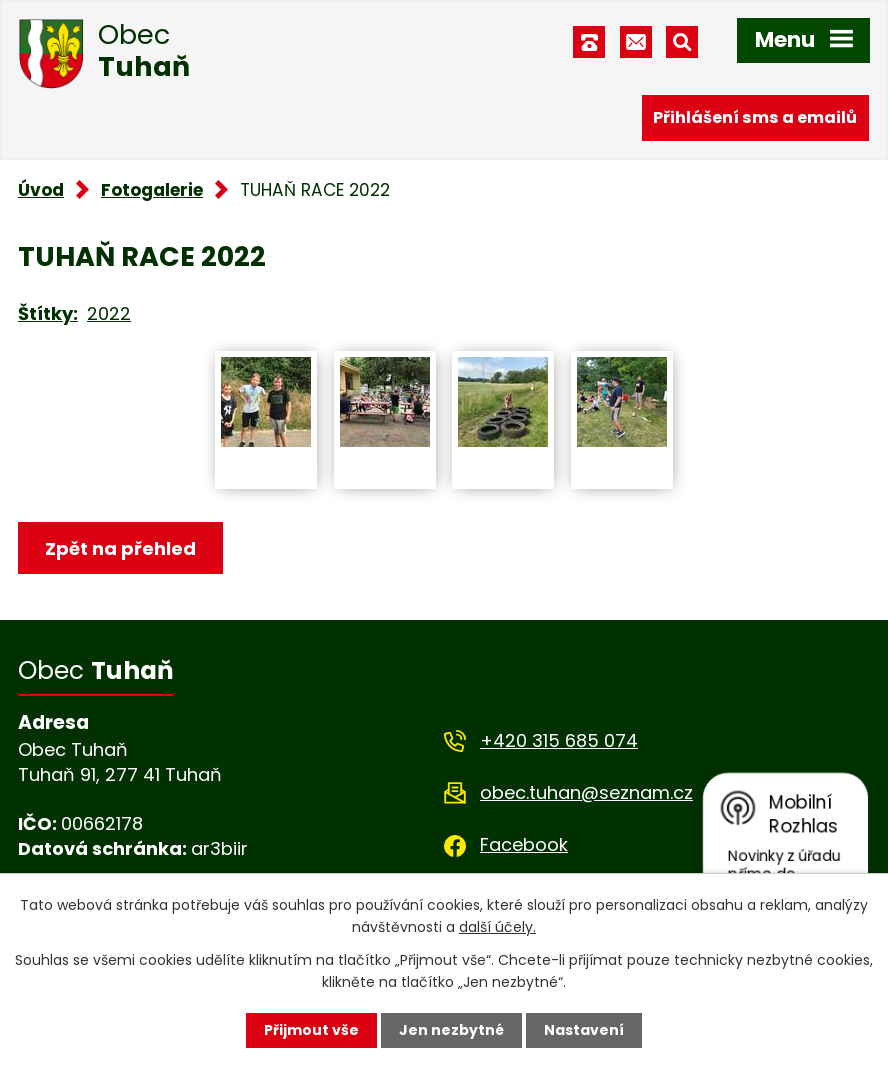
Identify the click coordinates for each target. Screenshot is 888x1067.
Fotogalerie (152, 190)
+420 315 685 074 (559, 740)
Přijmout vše (311, 1030)
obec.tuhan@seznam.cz (586, 792)
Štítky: (48, 313)
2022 (109, 313)
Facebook (524, 844)
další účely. (497, 927)
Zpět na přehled (120, 548)
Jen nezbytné (451, 1030)
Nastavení (584, 1030)
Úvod (41, 190)
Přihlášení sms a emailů (755, 117)
